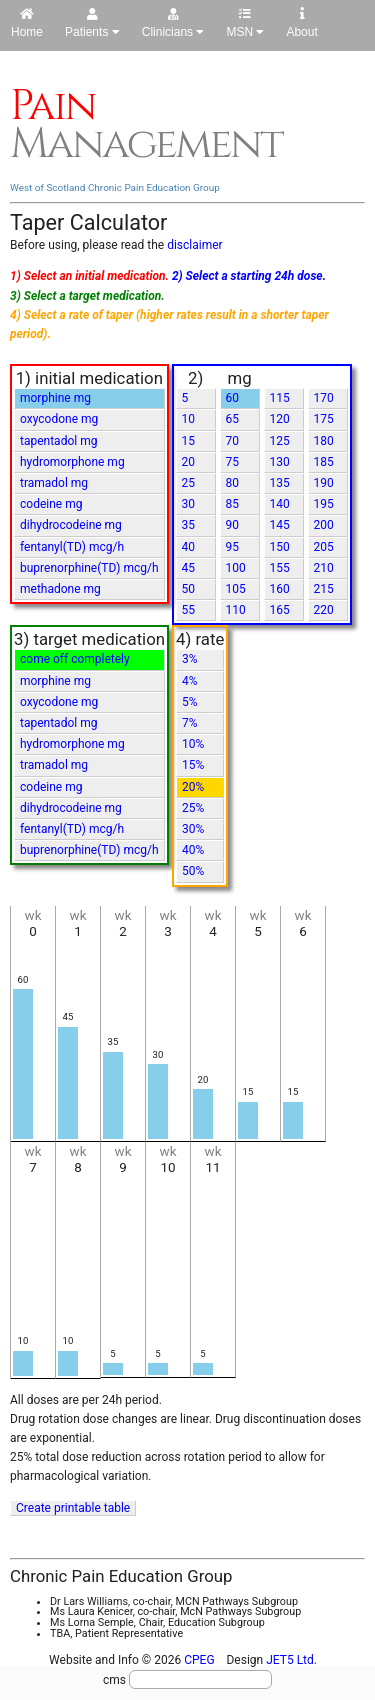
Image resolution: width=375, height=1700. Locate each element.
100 (236, 568)
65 (233, 419)
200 (324, 525)
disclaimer (194, 245)
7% (190, 723)
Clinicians (173, 23)
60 (233, 398)
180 (324, 441)
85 (233, 504)
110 (236, 610)
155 (280, 568)
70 (233, 441)
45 (189, 568)
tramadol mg (54, 483)
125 (280, 441)
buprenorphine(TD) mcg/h (89, 568)
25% (193, 808)
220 (324, 610)
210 (324, 568)
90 (233, 525)
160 (280, 589)
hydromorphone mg (72, 462)
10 (189, 419)
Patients (92, 23)
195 (324, 504)
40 (189, 547)
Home (27, 23)
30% (193, 829)
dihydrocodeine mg (71, 525)
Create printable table (73, 1508)
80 (233, 483)
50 (189, 589)
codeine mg (51, 504)
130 (280, 462)
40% (193, 850)
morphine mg (55, 398)
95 (233, 547)
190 (324, 483)
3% (190, 659)
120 (280, 419)
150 (280, 547)
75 (233, 462)
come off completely (75, 659)
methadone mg (60, 589)
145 (280, 525)
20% (193, 787)
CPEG (199, 1660)
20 (189, 462)
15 (189, 441)
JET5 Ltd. (291, 1660)
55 (189, 610)
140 (280, 504)
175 (324, 419)
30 (189, 504)
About (301, 23)
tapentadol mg (58, 441)
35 (189, 525)
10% (193, 744)
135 (280, 483)
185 (324, 462)
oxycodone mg (59, 419)
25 (189, 483)
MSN (245, 23)
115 (280, 398)
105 (236, 589)
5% (190, 702)
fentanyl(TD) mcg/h (72, 547)
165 (280, 610)
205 (324, 547)
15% (193, 765)
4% (190, 681)
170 (324, 398)
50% (193, 871)
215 (324, 589)
